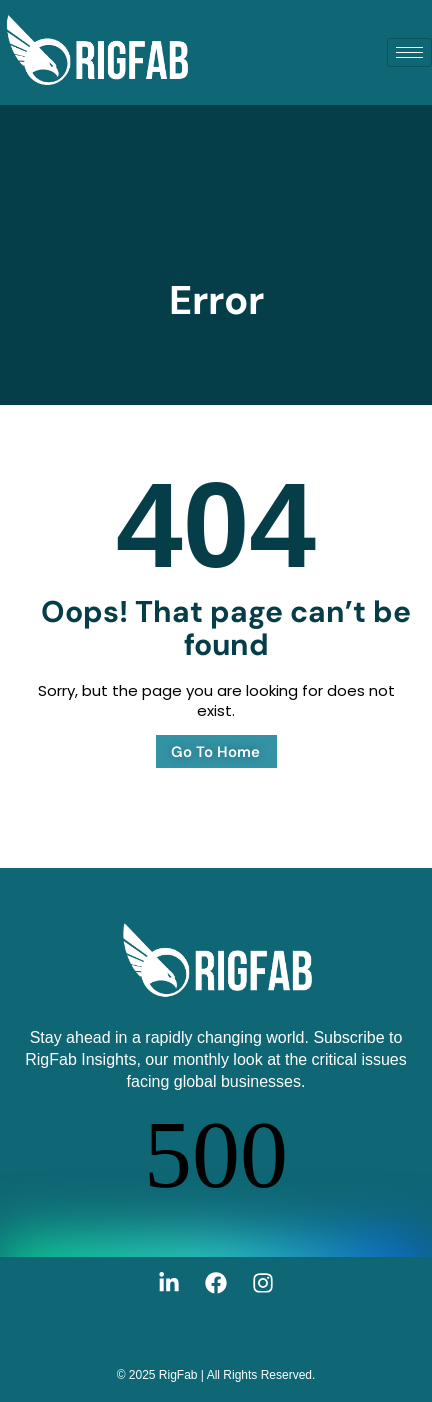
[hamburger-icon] (409, 52)
